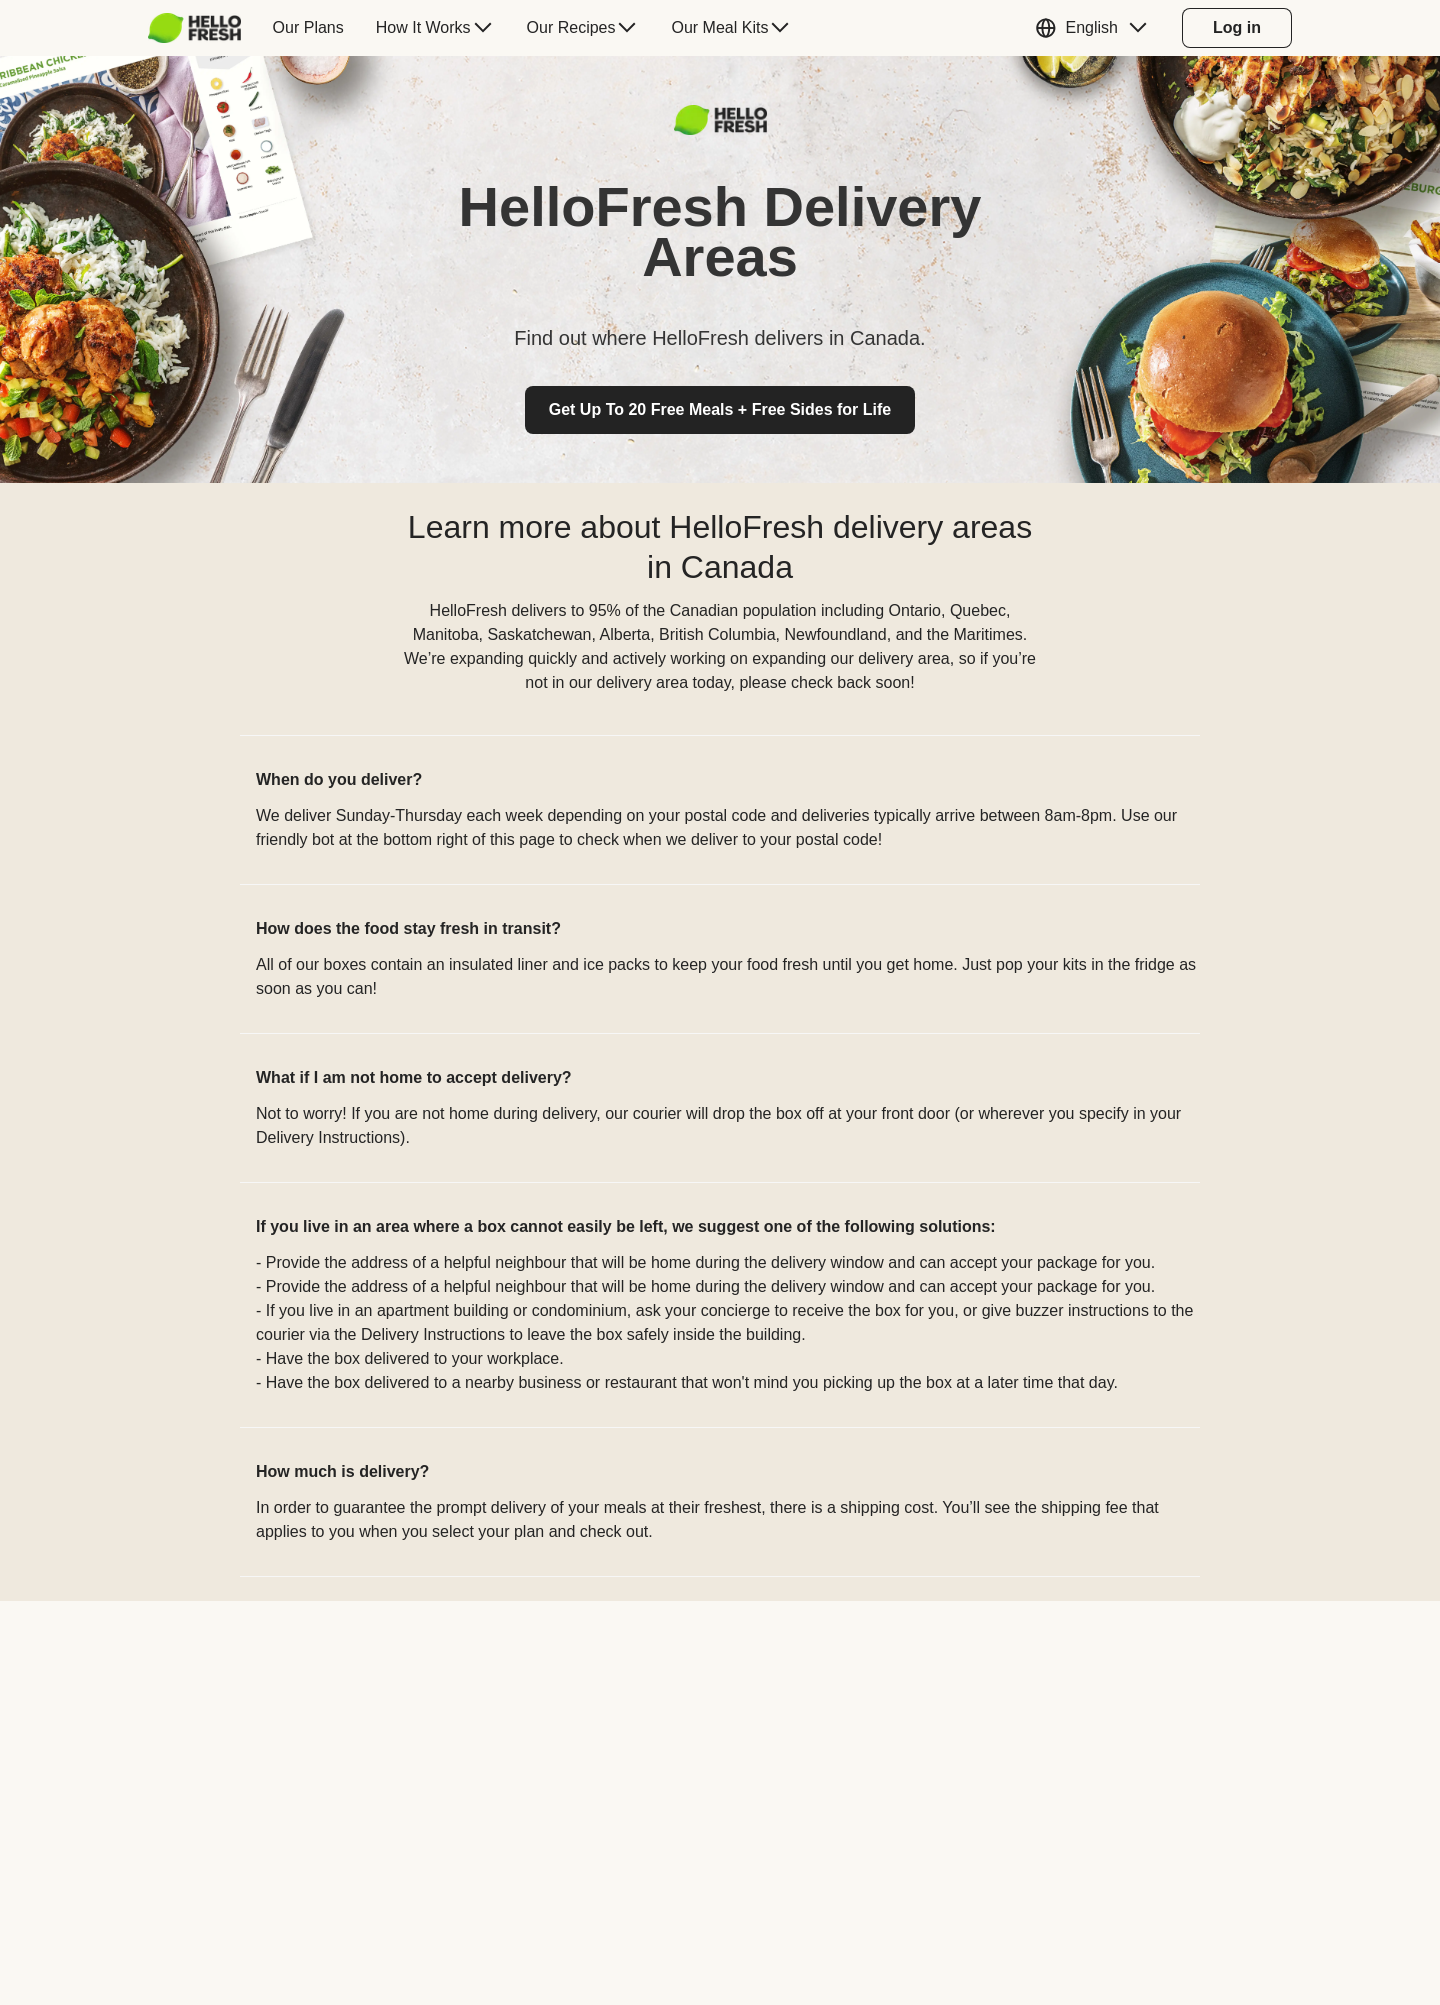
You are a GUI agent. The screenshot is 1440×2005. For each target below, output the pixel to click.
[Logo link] (720, 129)
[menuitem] (202, 28)
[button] (1096, 28)
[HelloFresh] (194, 28)
